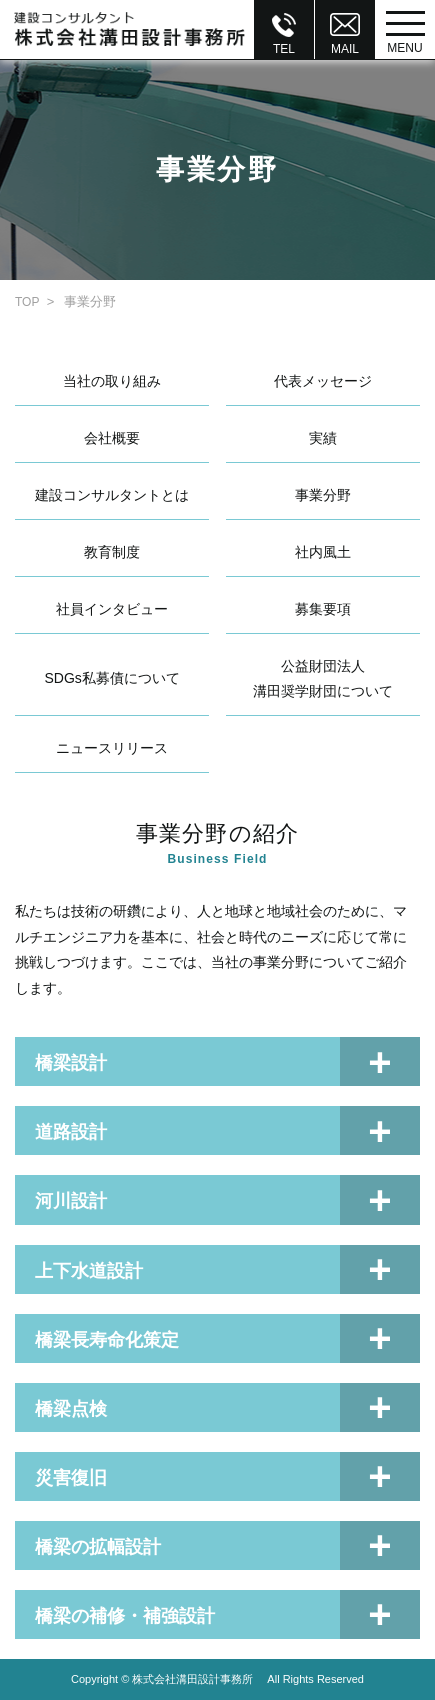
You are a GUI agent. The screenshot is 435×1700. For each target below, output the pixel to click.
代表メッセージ (323, 381)
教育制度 (112, 552)
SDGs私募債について (112, 678)
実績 (323, 438)
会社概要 (112, 438)
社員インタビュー (112, 609)
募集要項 (323, 609)
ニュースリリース (112, 748)
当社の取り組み (112, 381)
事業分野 (323, 495)
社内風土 (323, 552)
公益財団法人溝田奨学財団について (323, 679)
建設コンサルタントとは (112, 495)
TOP (27, 302)
